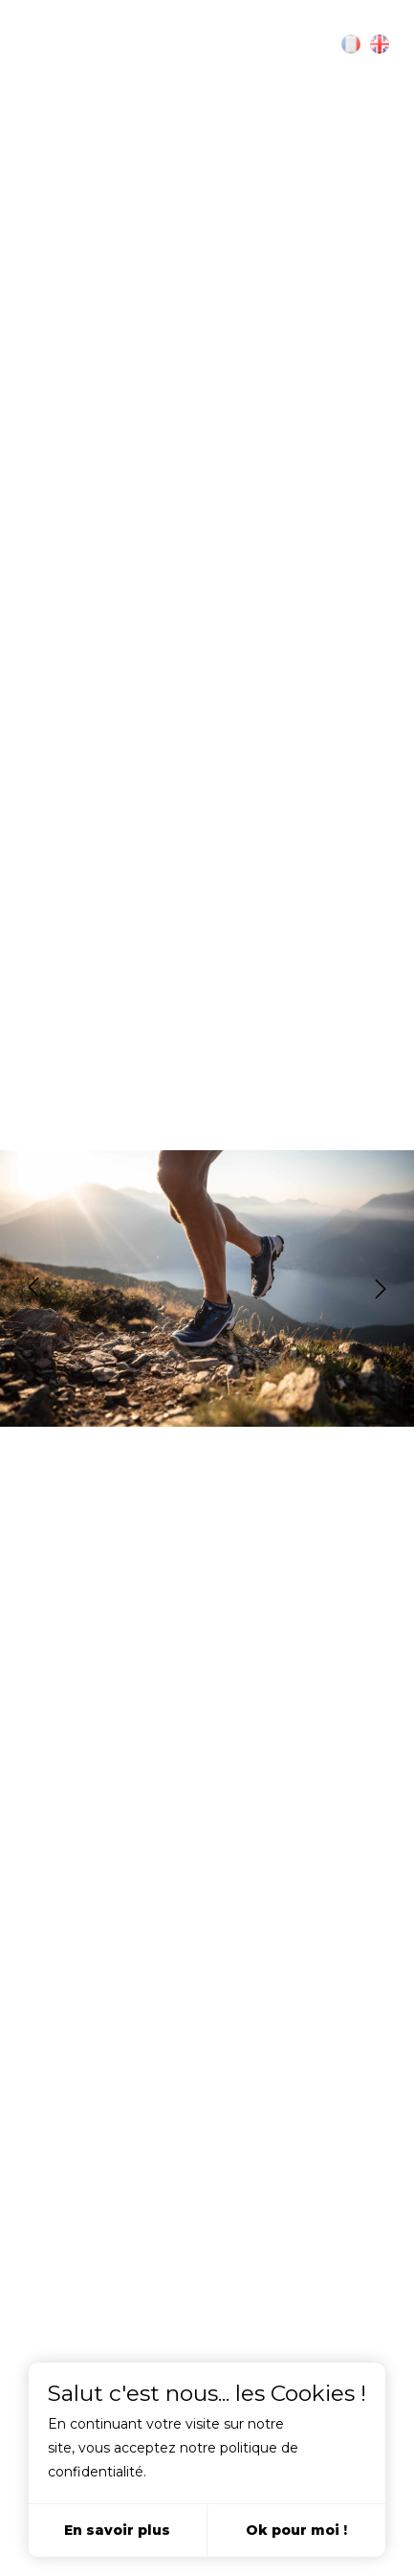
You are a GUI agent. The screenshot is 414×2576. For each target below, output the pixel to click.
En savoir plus (117, 2530)
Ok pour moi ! (296, 2530)
